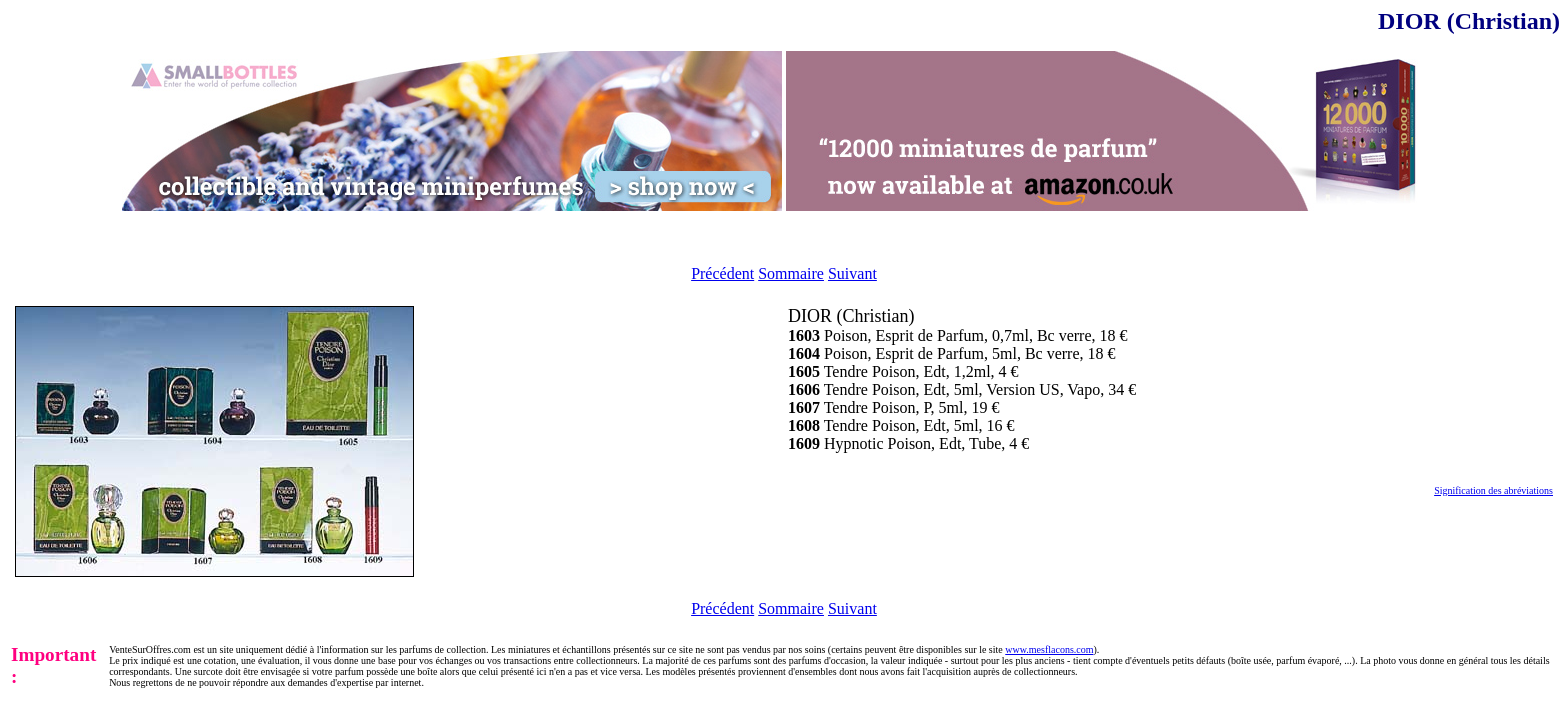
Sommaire (791, 273)
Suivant (852, 273)
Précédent (722, 273)
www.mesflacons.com (1049, 649)
